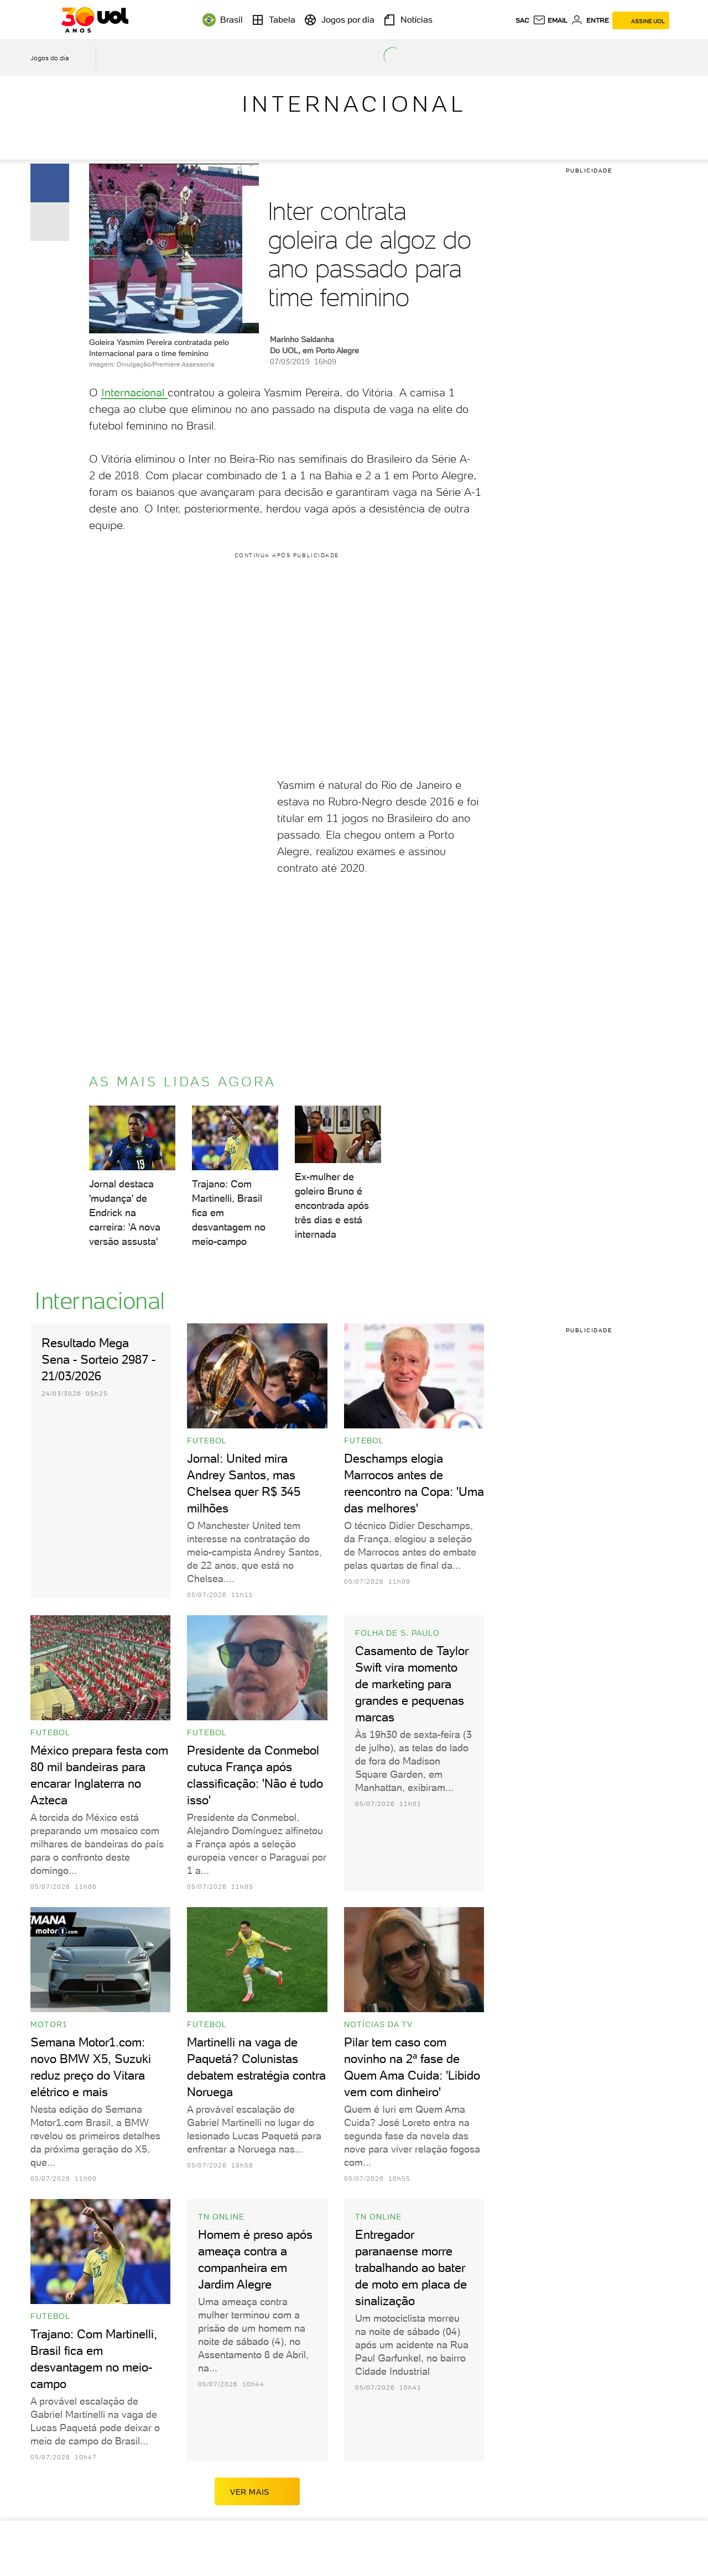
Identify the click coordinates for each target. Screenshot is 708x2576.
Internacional (354, 104)
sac (522, 20)
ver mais (257, 2491)
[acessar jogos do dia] (57, 58)
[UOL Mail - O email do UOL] (550, 20)
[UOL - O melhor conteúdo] (94, 20)
